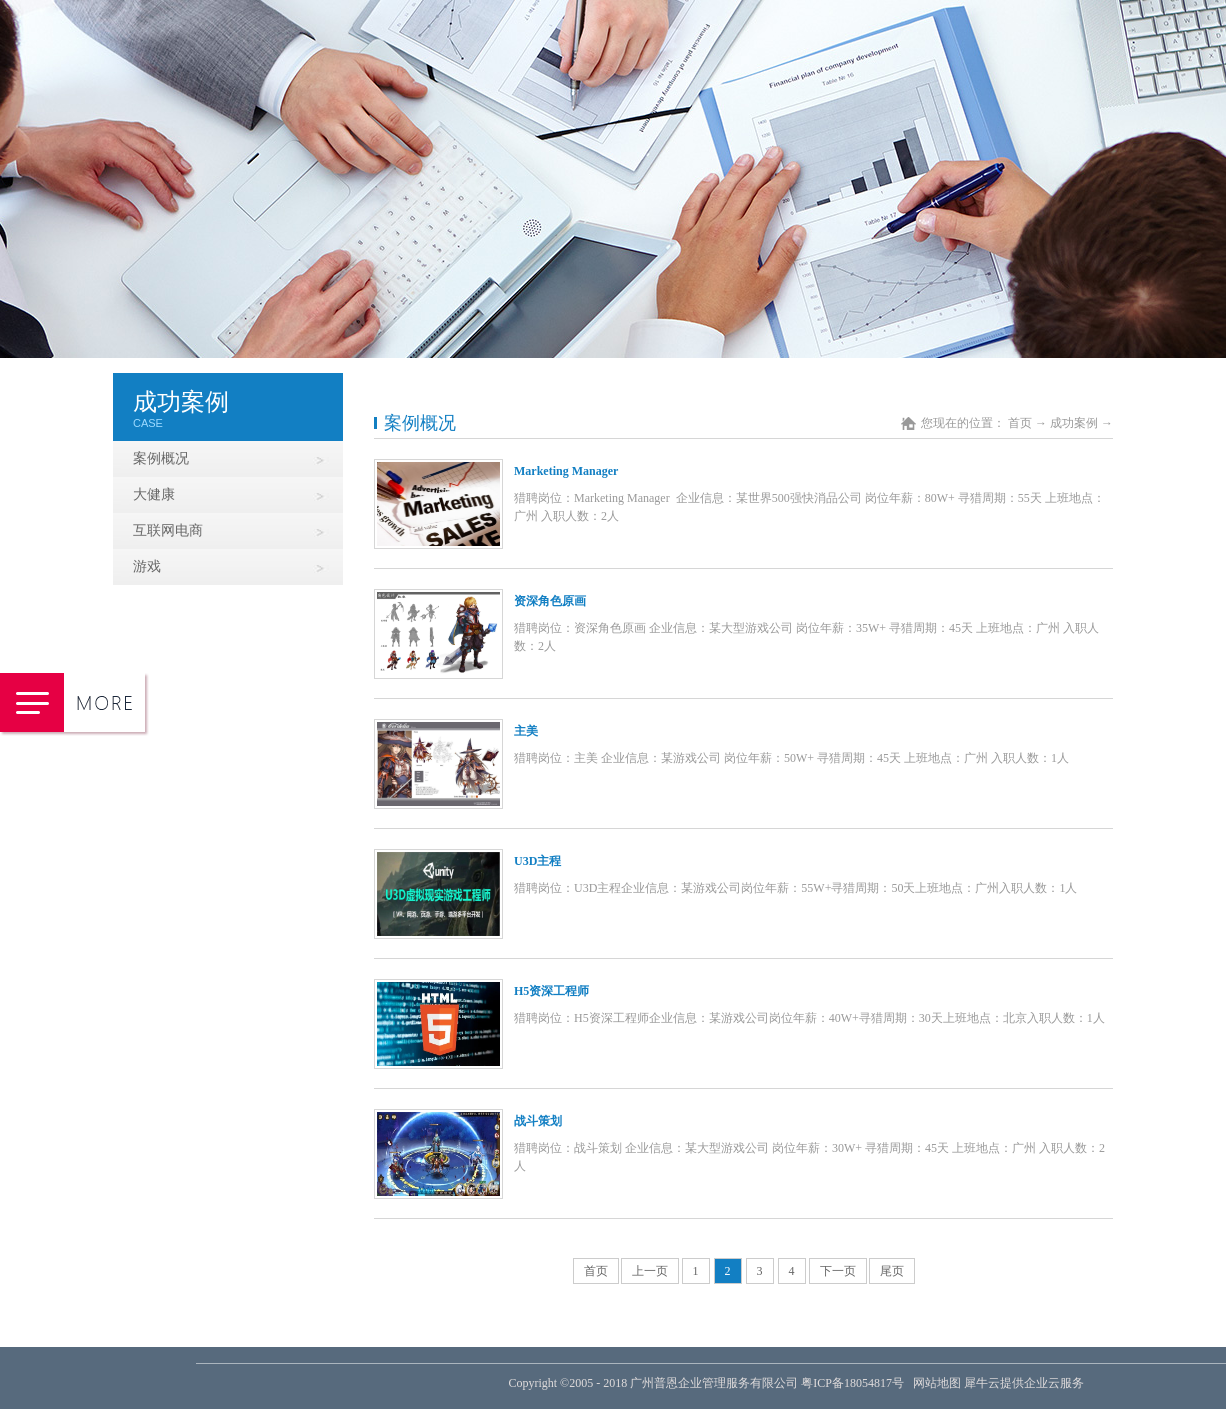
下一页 (838, 1271)
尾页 (892, 1271)
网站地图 (934, 1383)
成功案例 (1074, 423)
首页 (596, 1271)
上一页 (650, 1271)
